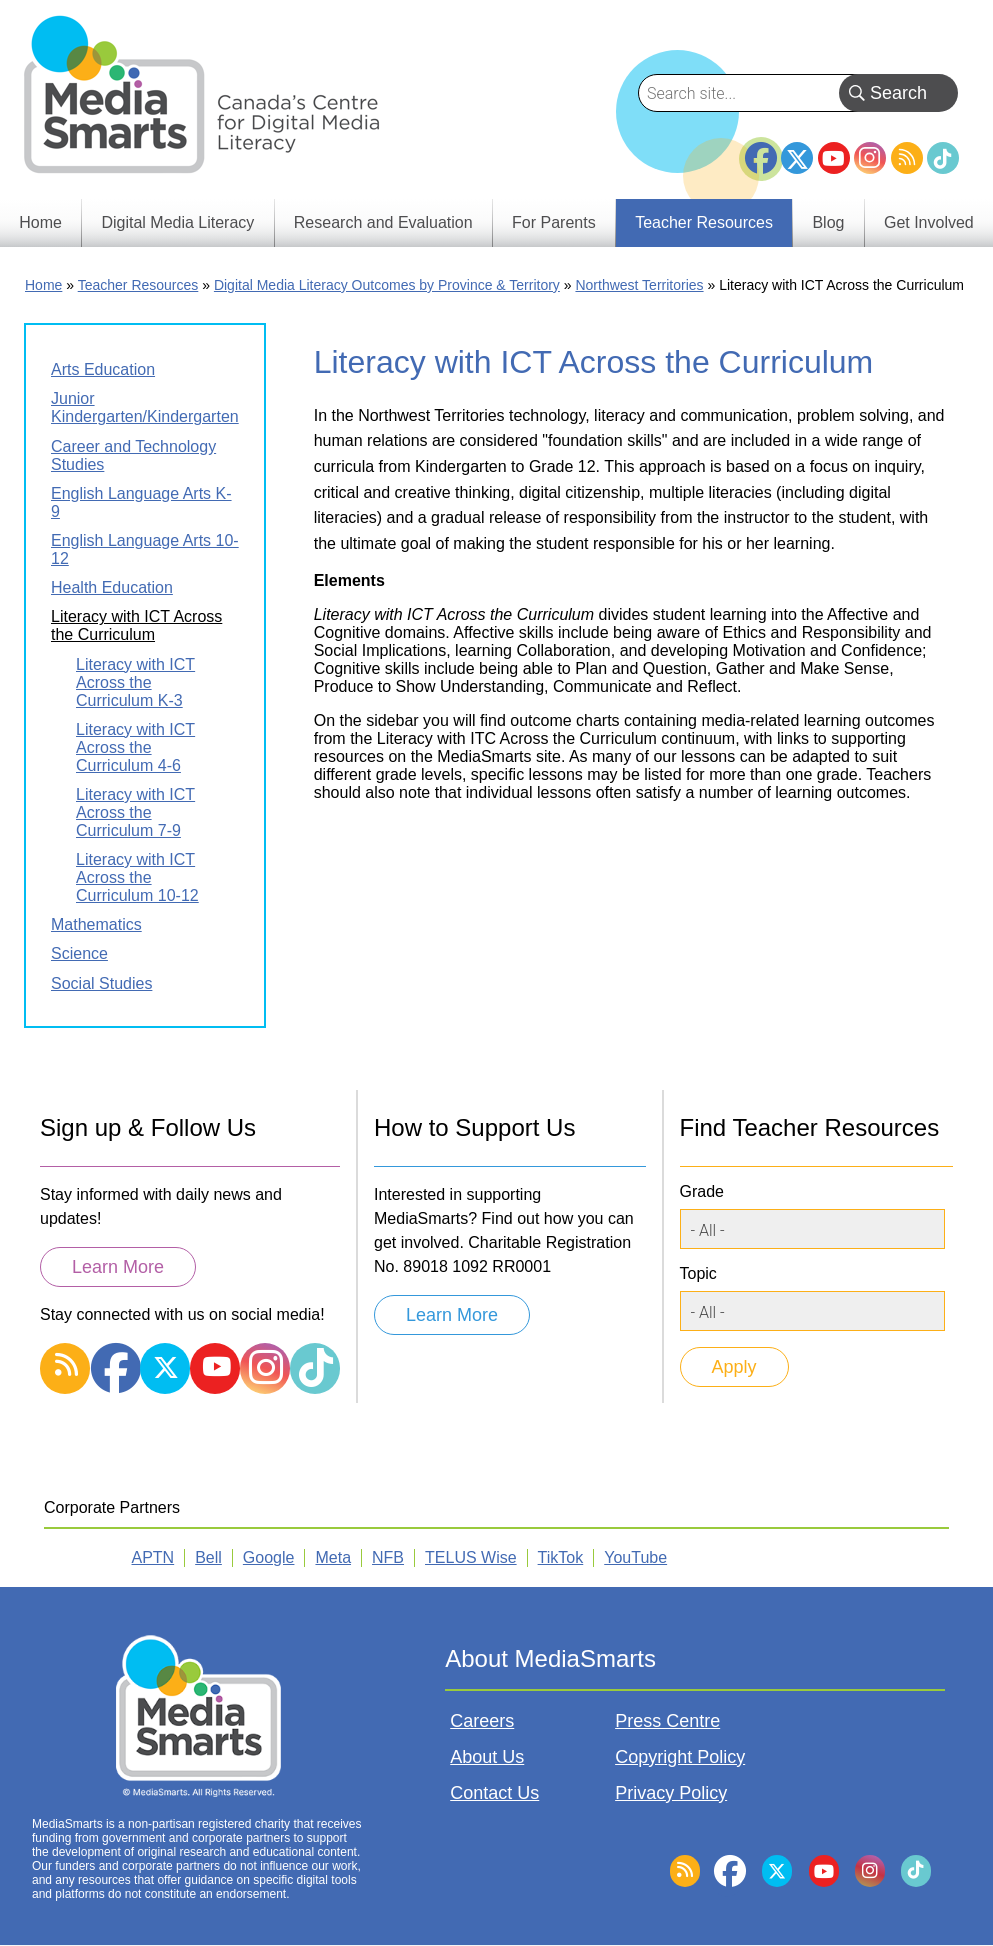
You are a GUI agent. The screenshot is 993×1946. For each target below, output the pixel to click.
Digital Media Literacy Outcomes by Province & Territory (387, 285)
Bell (208, 1557)
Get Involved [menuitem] (929, 222)
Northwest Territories (639, 285)
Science (79, 953)
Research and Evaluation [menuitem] (383, 222)
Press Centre (667, 1721)
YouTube (834, 158)
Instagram (870, 158)
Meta (333, 1557)
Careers (482, 1721)
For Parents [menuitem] (554, 222)
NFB (388, 1557)
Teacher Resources (138, 285)
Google (269, 1557)
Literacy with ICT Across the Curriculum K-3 (135, 682)
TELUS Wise (471, 1557)
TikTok (943, 158)
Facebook (761, 150)
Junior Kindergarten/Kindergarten (145, 407)
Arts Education (103, 369)
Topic (698, 1273)
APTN (153, 1557)
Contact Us (494, 1793)
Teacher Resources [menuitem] (704, 222)
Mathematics (96, 924)
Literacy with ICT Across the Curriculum (136, 625)
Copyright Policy (680, 1757)
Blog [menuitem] (828, 222)
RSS (907, 158)
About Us (487, 1757)
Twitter (797, 158)
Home (43, 285)
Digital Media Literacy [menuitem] (177, 222)
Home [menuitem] (40, 222)
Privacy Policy (671, 1793)
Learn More (118, 1267)
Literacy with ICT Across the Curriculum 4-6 (135, 747)
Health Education (112, 587)
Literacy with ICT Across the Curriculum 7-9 (135, 812)
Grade (702, 1191)
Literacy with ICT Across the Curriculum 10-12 (137, 877)
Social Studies (101, 983)
